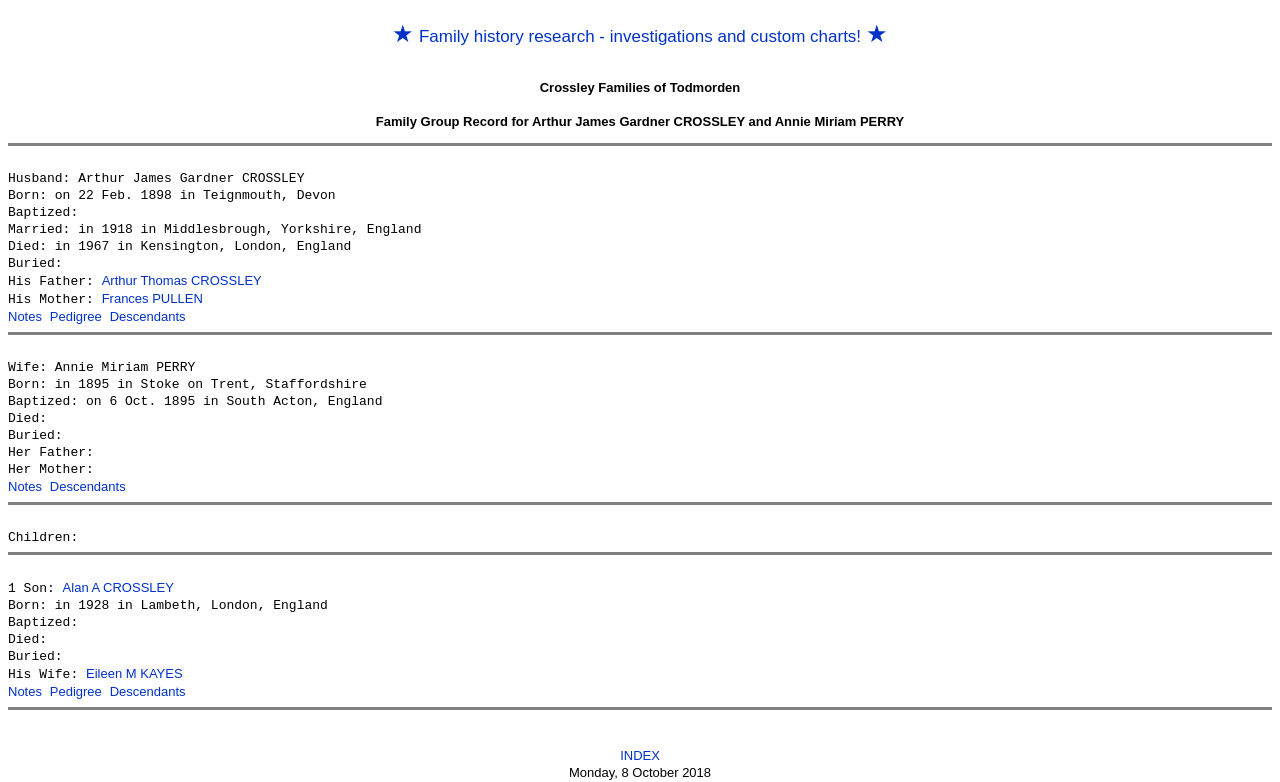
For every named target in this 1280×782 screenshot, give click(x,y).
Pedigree (76, 314)
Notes (25, 314)
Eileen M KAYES (134, 668)
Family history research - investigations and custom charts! (640, 36)
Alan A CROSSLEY (118, 583)
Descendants (148, 314)
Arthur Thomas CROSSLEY (182, 280)
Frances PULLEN (152, 297)
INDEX (640, 748)
